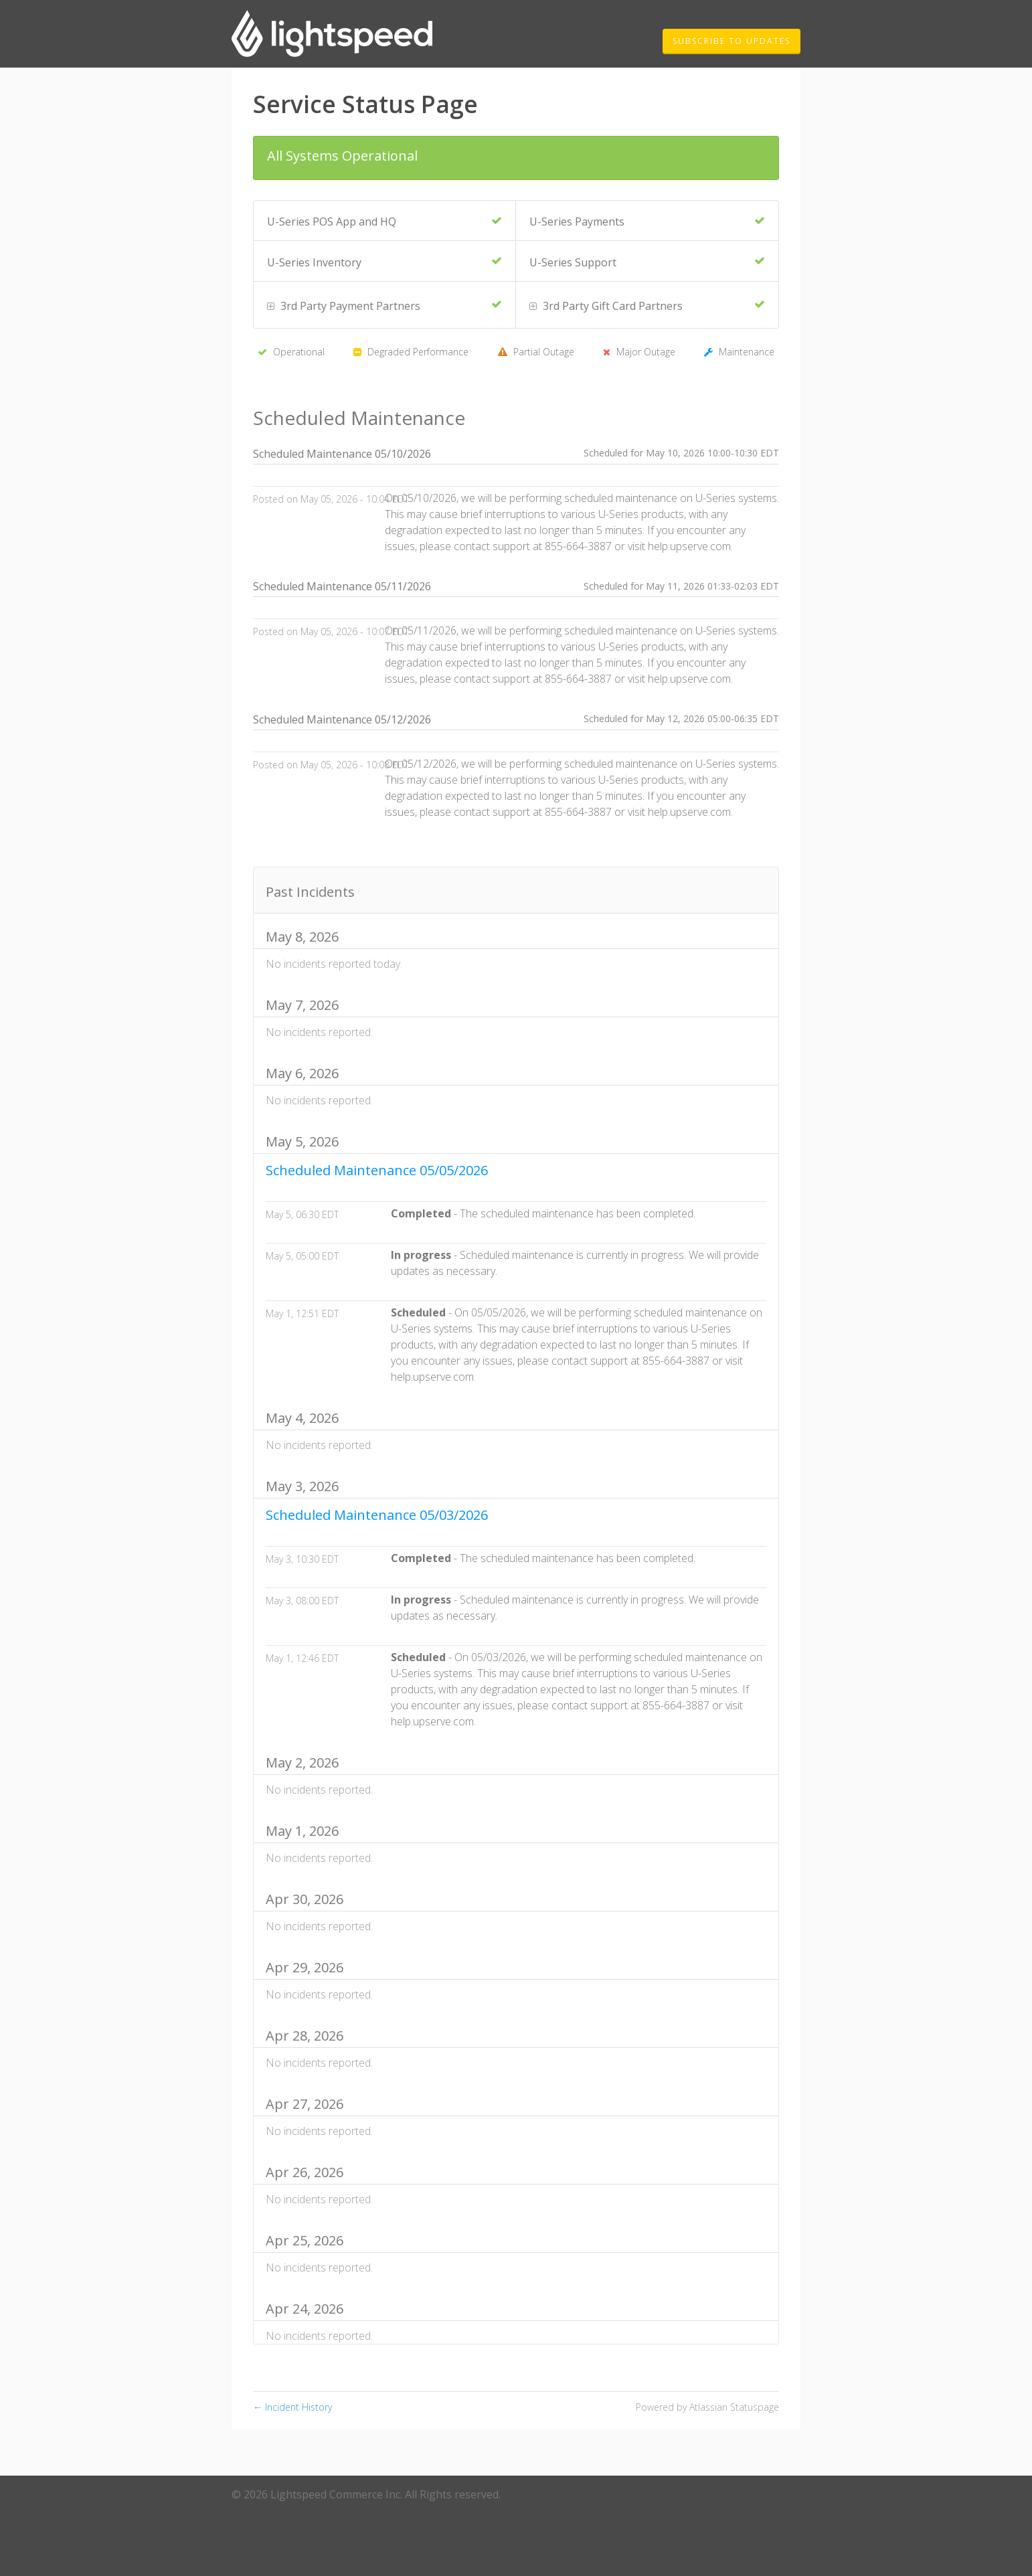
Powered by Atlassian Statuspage (707, 2407)
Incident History (292, 2407)
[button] (731, 41)
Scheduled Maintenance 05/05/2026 (377, 1170)
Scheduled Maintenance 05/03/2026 (377, 1515)
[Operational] (496, 221)
